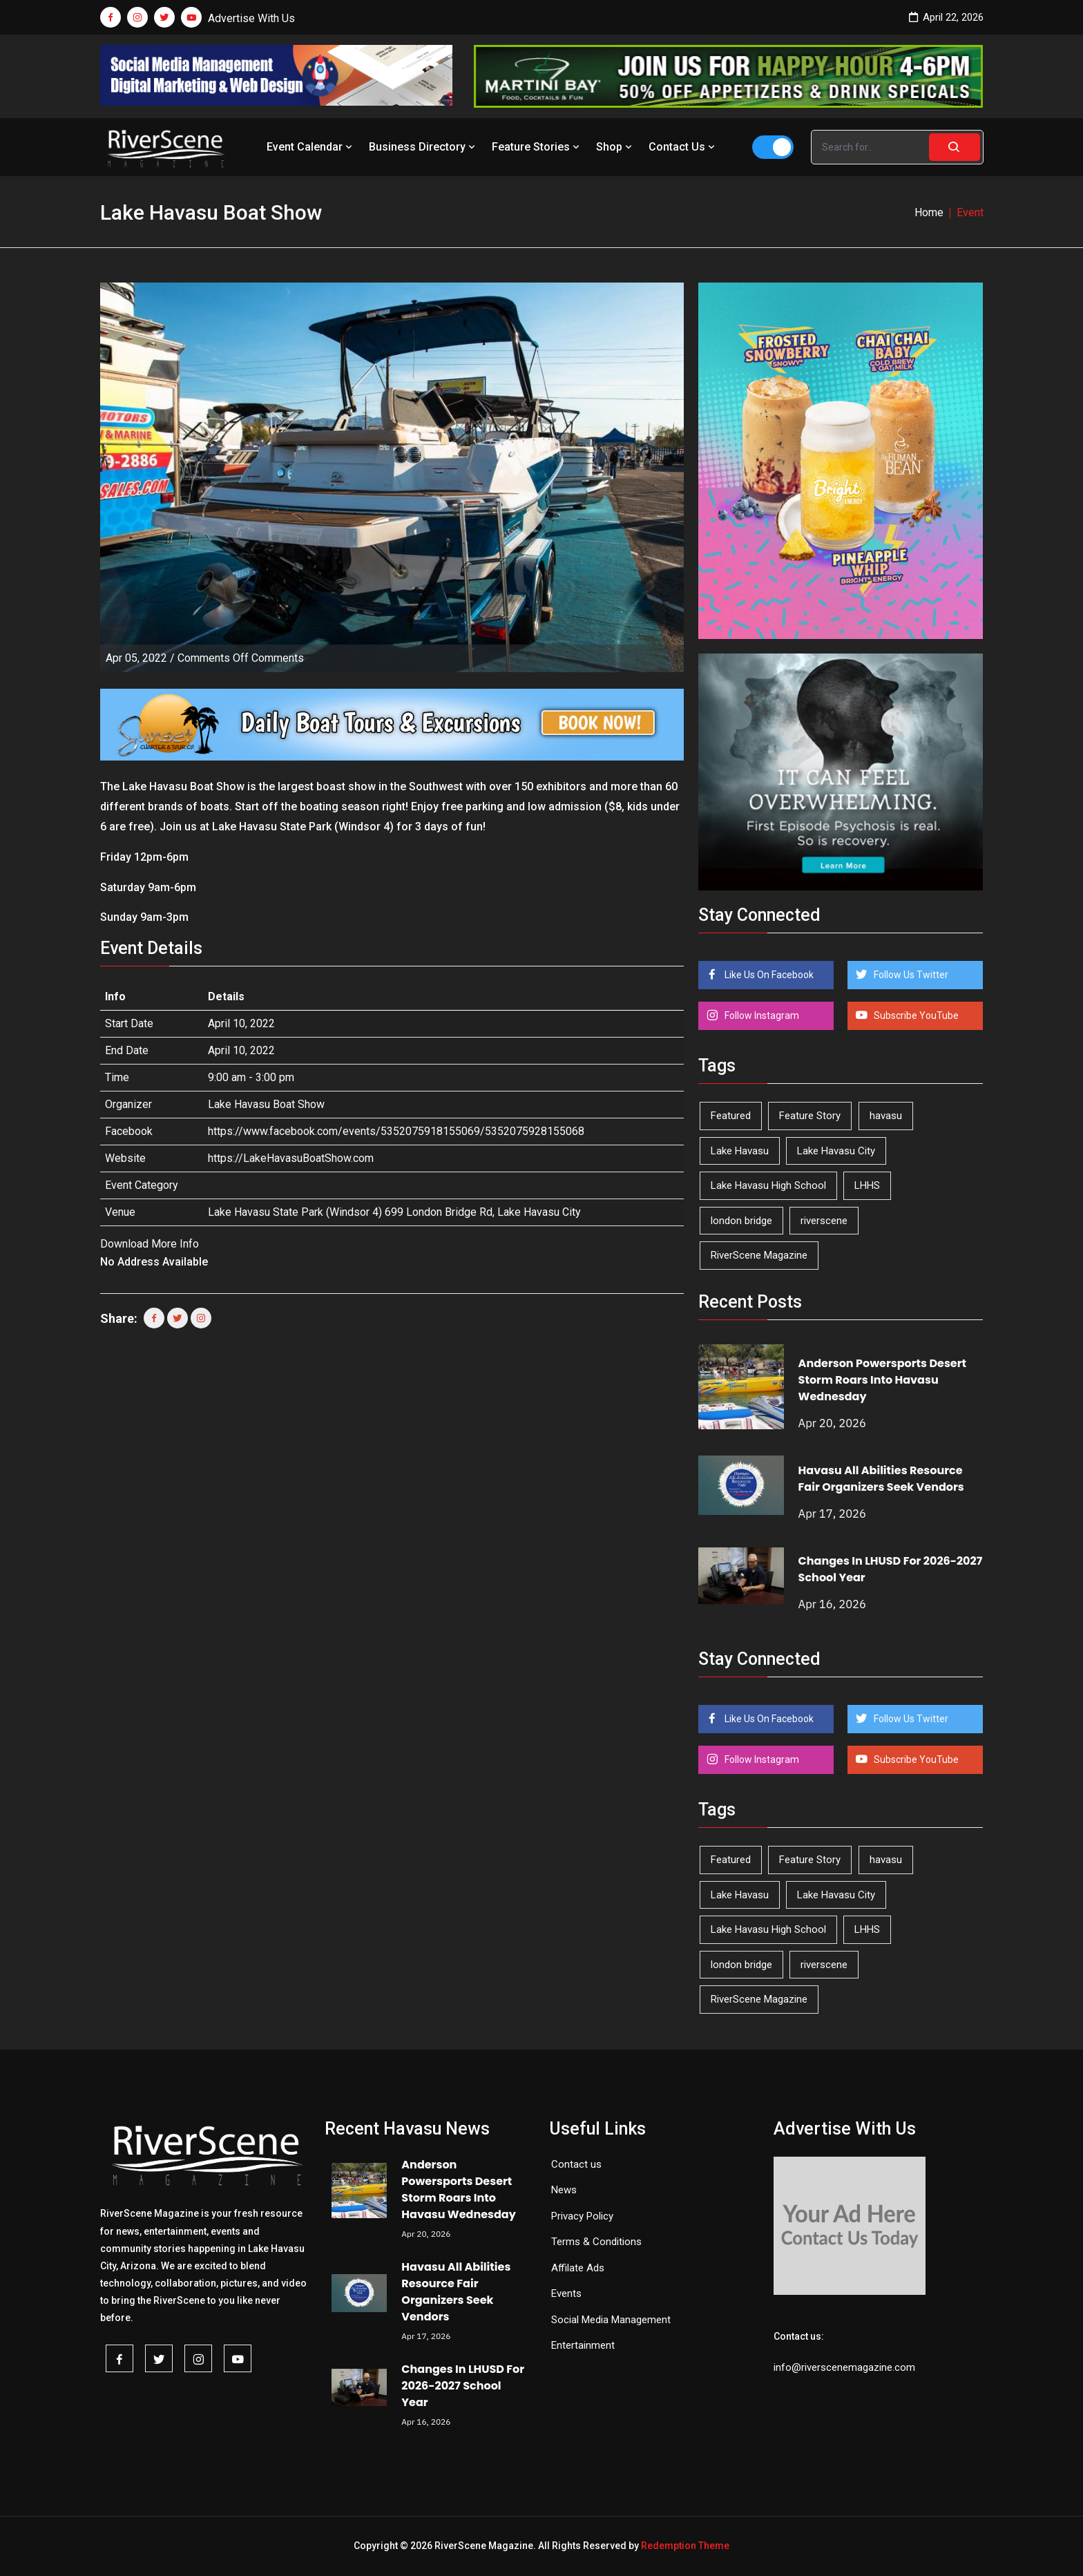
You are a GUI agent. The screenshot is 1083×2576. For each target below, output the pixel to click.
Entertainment (583, 2345)
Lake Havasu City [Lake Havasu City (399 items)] (836, 1151)
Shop (615, 146)
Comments (241, 658)
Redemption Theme (685, 2545)
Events (566, 2293)
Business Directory (423, 146)
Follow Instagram (760, 1015)
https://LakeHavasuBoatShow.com (291, 1158)
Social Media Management (611, 2319)
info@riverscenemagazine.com (844, 2367)
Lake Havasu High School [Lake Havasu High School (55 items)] (768, 1185)
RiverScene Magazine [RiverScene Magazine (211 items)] (759, 1255)
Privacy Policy (582, 2216)
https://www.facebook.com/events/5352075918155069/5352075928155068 (396, 1131)
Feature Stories (537, 146)
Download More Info (149, 1243)
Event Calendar (311, 146)
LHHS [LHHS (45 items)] (867, 1185)
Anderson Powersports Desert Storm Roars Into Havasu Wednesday (882, 1379)
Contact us (576, 2164)
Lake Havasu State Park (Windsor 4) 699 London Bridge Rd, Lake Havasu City (394, 1212)
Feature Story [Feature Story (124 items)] (810, 1115)
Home (928, 212)
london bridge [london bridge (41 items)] (741, 1220)
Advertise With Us (251, 18)
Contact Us (683, 146)
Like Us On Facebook (768, 974)
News (564, 2190)
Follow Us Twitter (910, 974)
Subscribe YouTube (915, 1015)
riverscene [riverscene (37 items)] (824, 1220)
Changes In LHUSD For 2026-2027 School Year (462, 2385)
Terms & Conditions (596, 2241)
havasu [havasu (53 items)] (886, 1115)
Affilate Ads (577, 2268)
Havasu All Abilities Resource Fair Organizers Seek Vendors (881, 1478)
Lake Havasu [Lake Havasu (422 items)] (740, 1151)
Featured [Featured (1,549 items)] (731, 1115)
